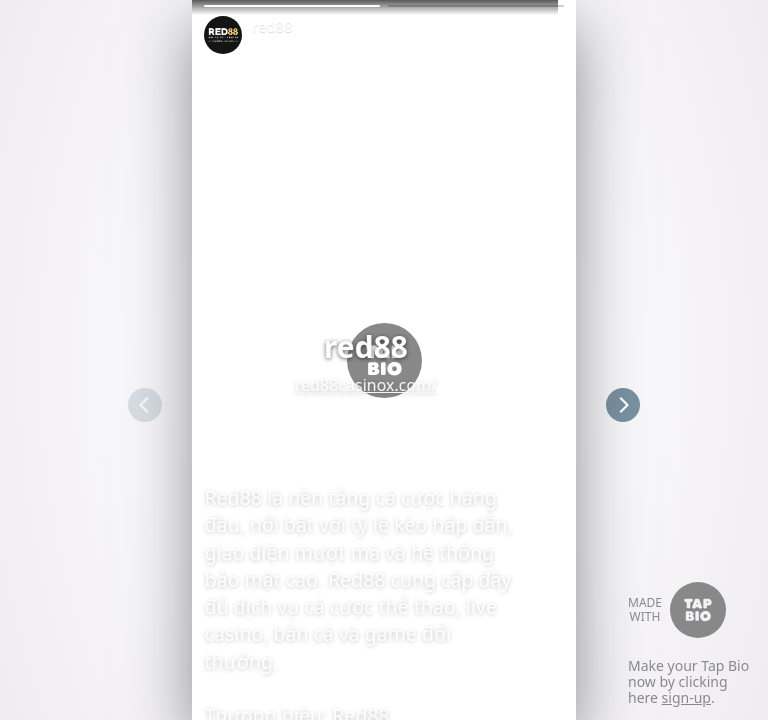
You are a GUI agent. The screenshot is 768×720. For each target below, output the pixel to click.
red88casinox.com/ (384, 385)
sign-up (686, 697)
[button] (292, 6)
